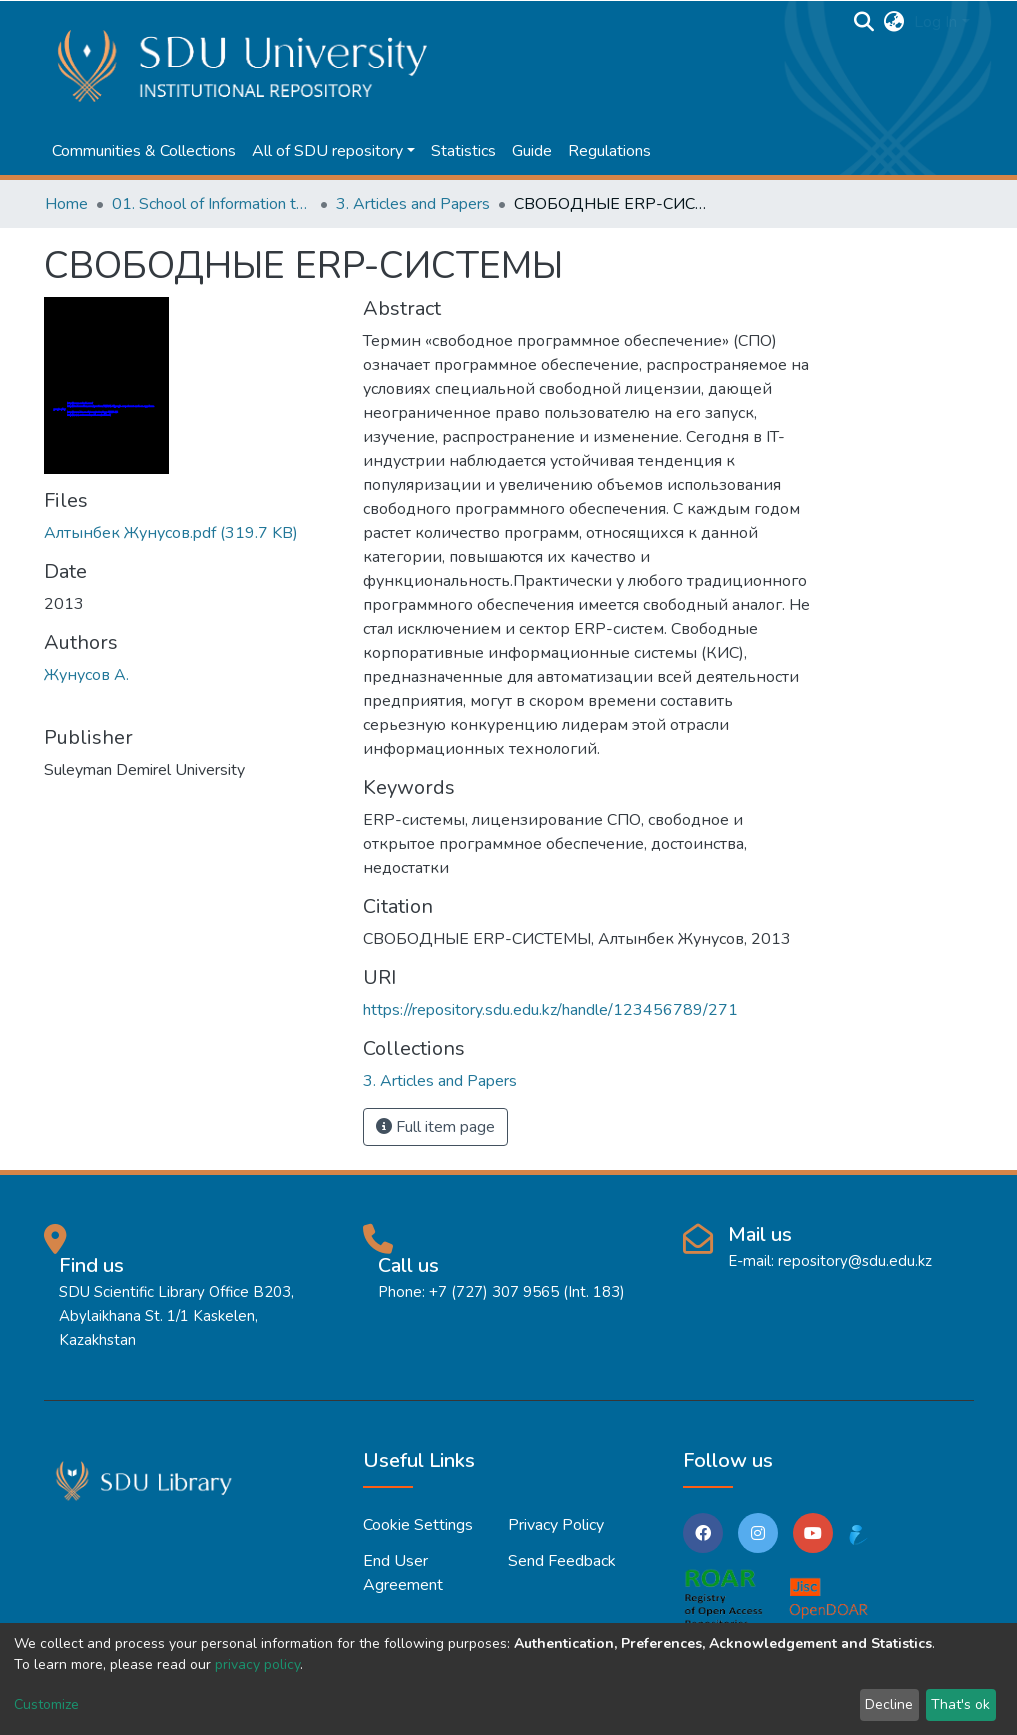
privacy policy (257, 1664)
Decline (889, 1704)
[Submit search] (863, 22)
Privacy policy (556, 1525)
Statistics (463, 151)
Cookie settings (418, 1525)
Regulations (609, 151)
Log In (935, 22)
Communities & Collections (144, 151)
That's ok (960, 1704)
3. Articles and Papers (413, 204)
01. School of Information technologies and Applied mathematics (212, 204)
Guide (532, 151)
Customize (46, 1704)
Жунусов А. (86, 675)
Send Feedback (562, 1561)
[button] (893, 22)
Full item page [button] (435, 1127)
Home (66, 204)
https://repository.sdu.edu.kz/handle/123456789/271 (550, 1010)
